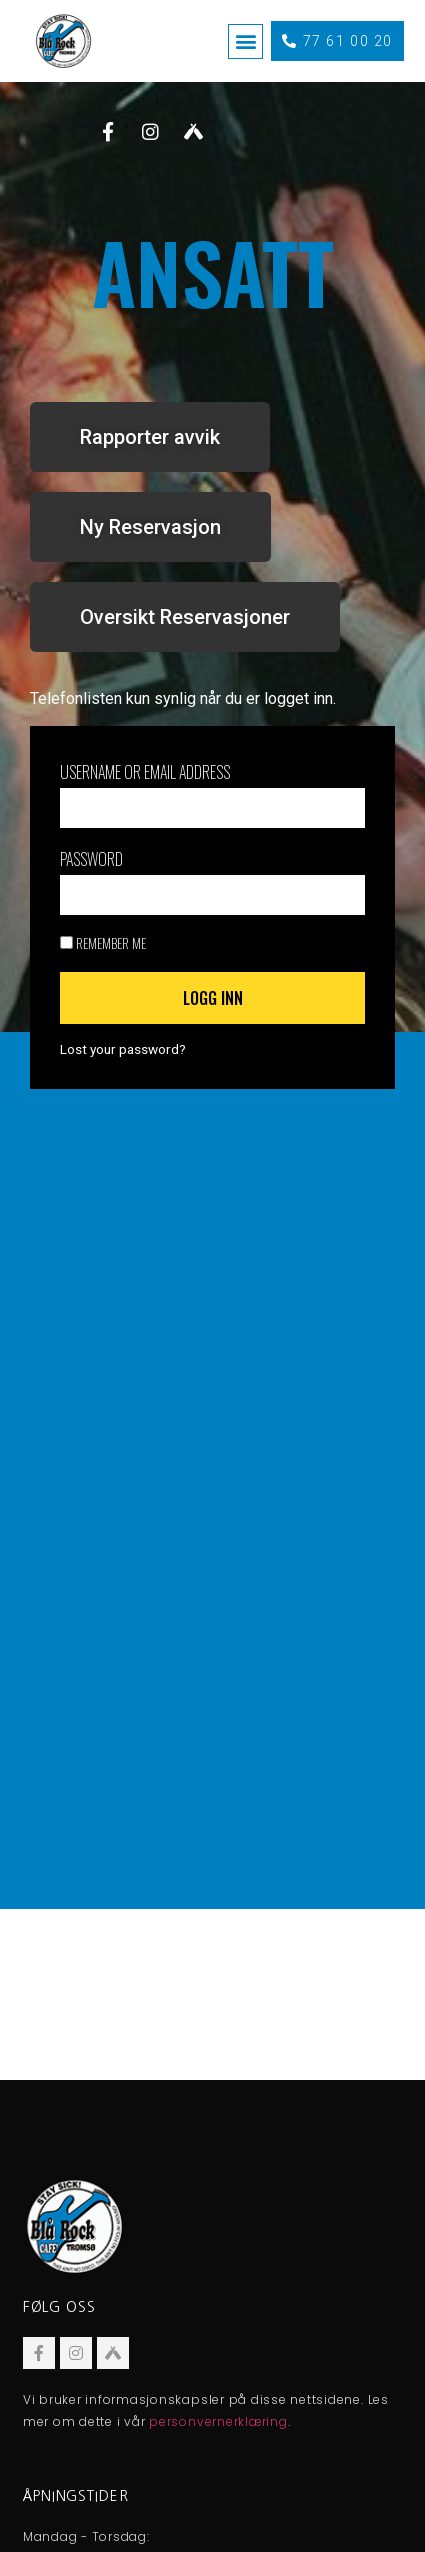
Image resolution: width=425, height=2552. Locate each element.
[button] (245, 41)
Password (91, 859)
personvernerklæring (218, 2421)
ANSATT (213, 271)
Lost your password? (123, 1049)
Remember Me (103, 943)
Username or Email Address (145, 772)
